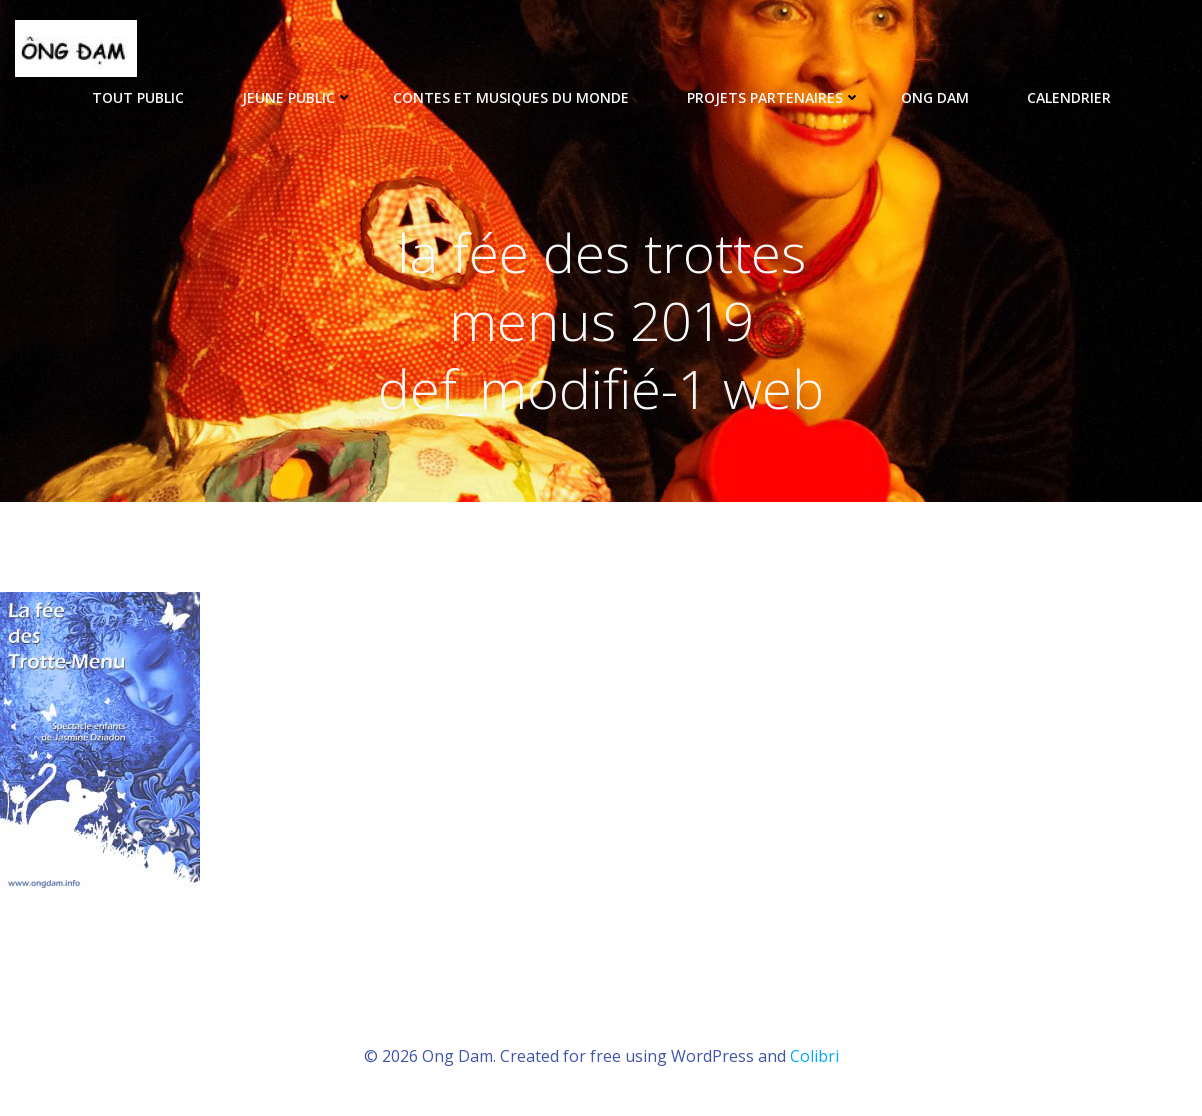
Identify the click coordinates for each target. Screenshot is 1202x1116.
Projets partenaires (774, 97)
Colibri (814, 1056)
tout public (147, 97)
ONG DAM (944, 97)
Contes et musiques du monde (520, 97)
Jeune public (297, 97)
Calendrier (1069, 97)
